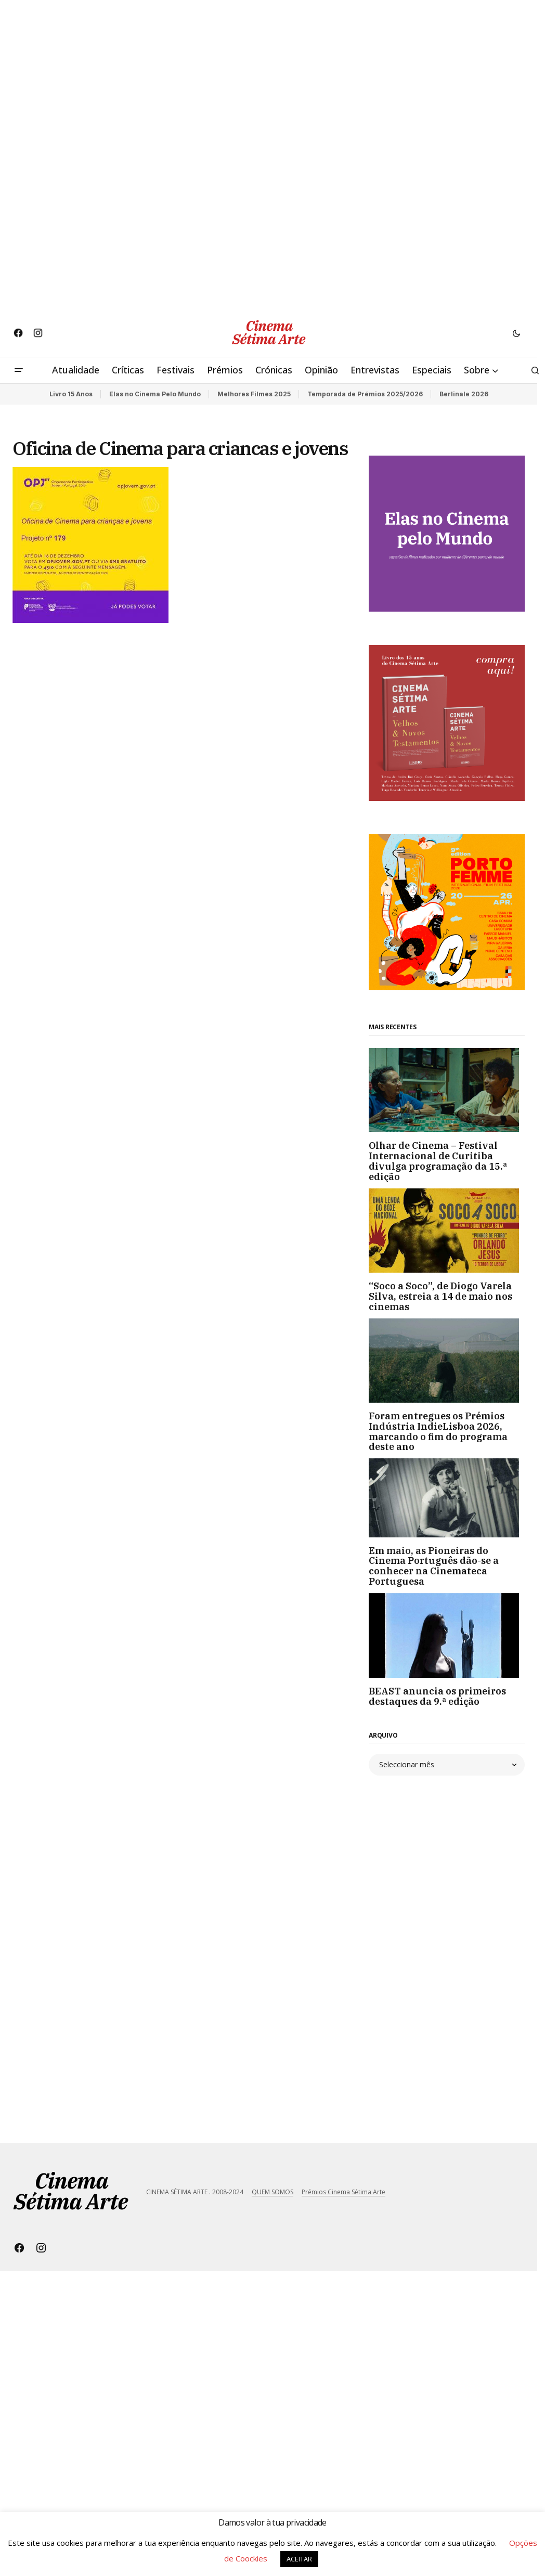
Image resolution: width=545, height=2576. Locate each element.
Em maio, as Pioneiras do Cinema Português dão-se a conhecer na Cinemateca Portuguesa (434, 1566)
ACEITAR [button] (299, 2559)
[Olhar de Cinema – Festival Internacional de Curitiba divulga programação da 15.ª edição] (447, 1090)
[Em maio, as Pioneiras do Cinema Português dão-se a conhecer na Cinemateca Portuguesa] (447, 1497)
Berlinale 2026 (463, 394)
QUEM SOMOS (272, 2191)
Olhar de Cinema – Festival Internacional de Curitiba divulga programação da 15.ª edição (438, 1161)
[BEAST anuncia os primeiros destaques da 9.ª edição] (447, 1635)
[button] (516, 332)
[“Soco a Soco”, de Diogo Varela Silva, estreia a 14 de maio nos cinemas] (447, 1230)
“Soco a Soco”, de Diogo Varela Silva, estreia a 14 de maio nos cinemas (440, 1296)
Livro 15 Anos (71, 394)
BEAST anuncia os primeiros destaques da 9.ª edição (437, 1696)
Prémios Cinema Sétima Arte (343, 2191)
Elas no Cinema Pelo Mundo (155, 394)
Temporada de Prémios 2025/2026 (365, 394)
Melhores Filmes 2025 (254, 394)
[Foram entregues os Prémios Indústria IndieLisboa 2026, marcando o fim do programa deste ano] (447, 1360)
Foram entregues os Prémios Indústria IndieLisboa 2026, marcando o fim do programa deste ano (438, 1431)
